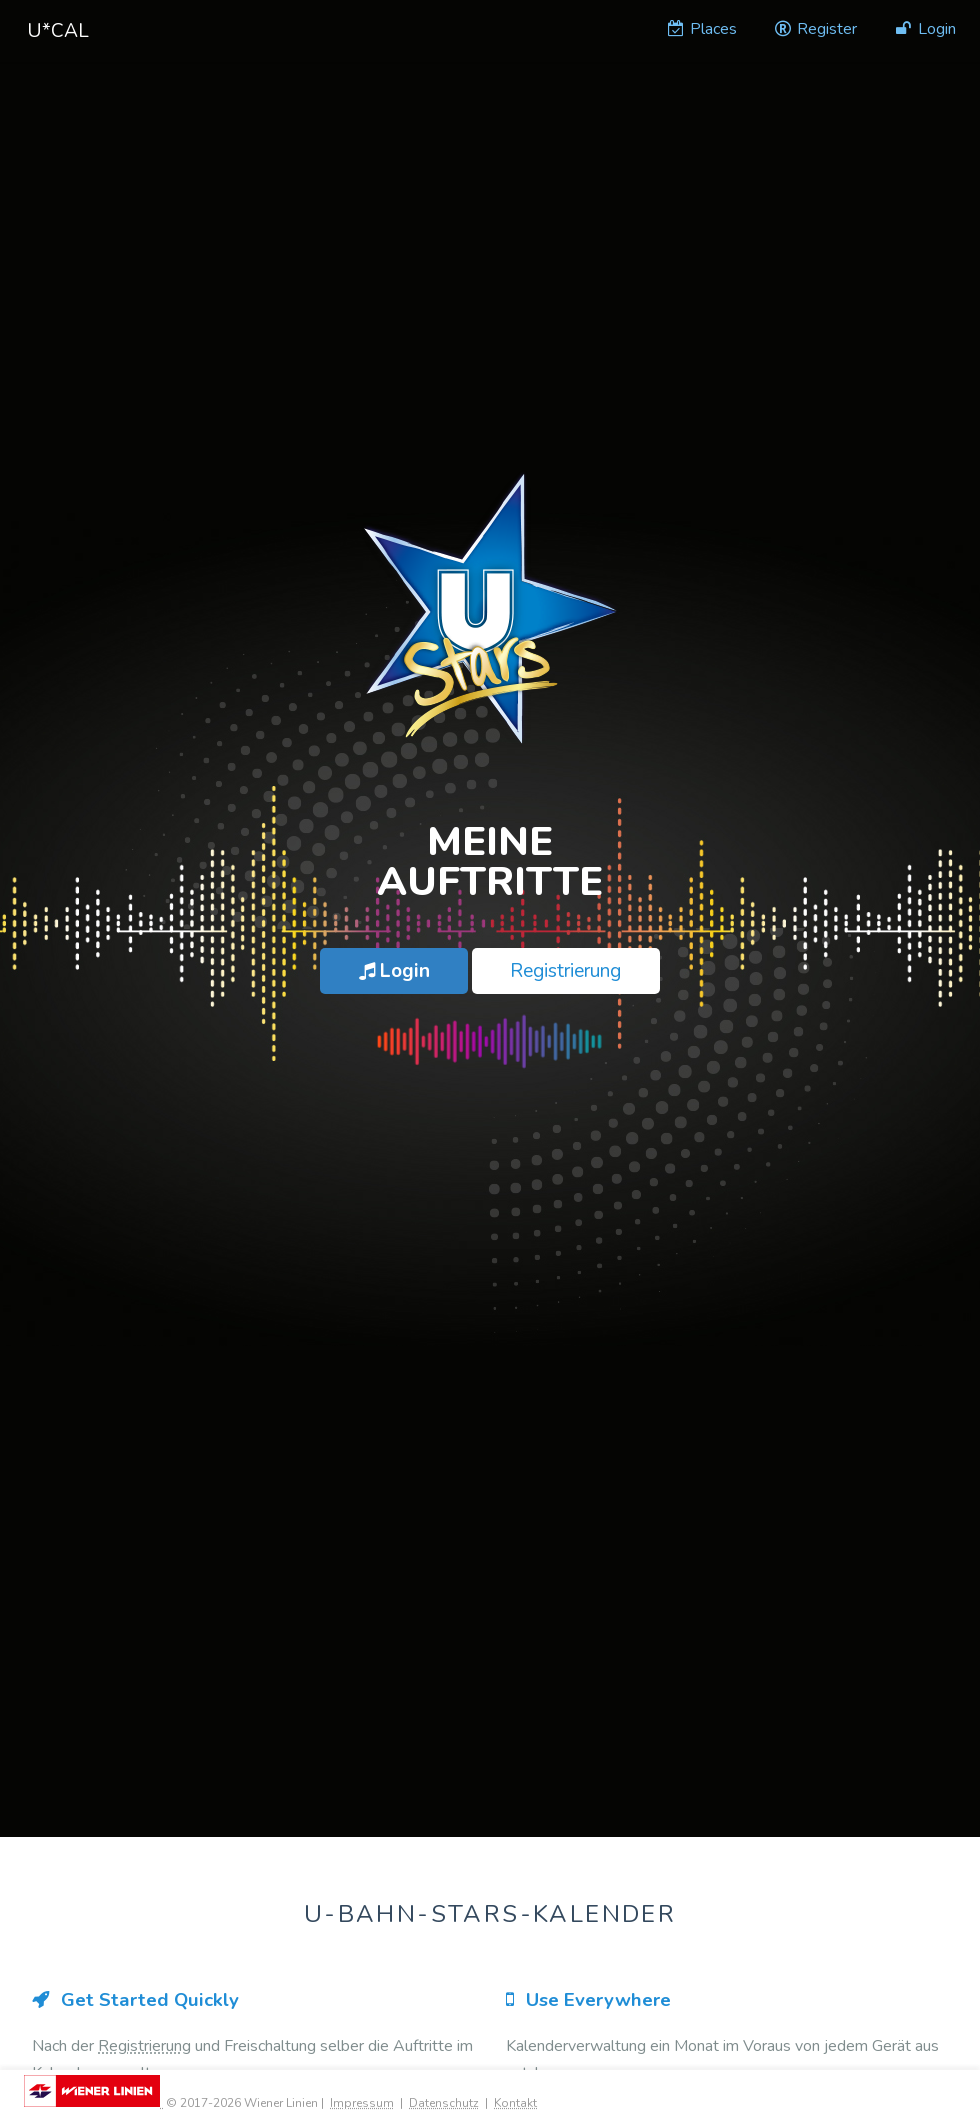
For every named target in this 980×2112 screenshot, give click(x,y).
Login (924, 29)
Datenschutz (444, 2103)
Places (701, 29)
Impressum (362, 2103)
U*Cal (58, 31)
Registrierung (565, 971)
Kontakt (515, 2103)
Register (815, 29)
